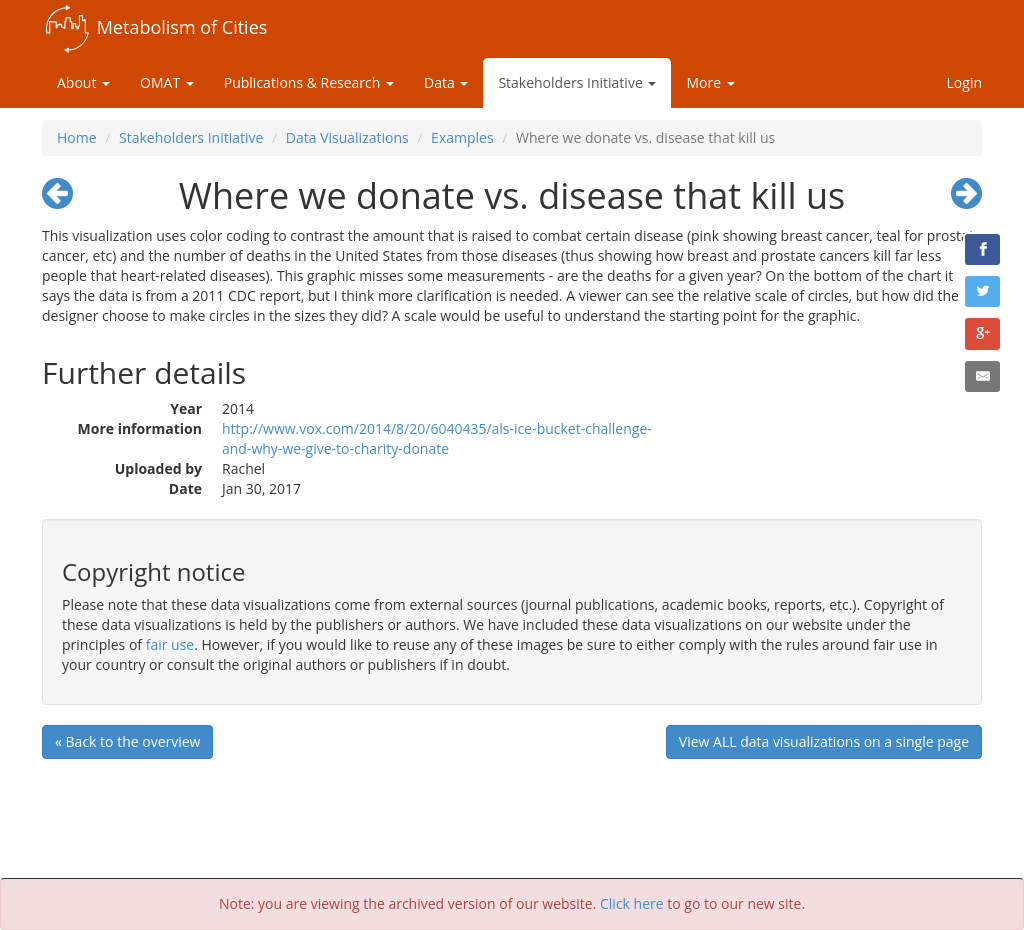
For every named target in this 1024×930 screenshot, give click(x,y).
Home (77, 137)
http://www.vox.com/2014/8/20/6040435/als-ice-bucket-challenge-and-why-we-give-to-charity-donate (437, 438)
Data (446, 82)
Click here (632, 903)
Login (964, 82)
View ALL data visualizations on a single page (824, 741)
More (710, 82)
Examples (462, 137)
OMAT (167, 82)
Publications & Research (309, 82)
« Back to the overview (127, 741)
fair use (170, 644)
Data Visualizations (347, 137)
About (83, 82)
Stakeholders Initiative (577, 82)
